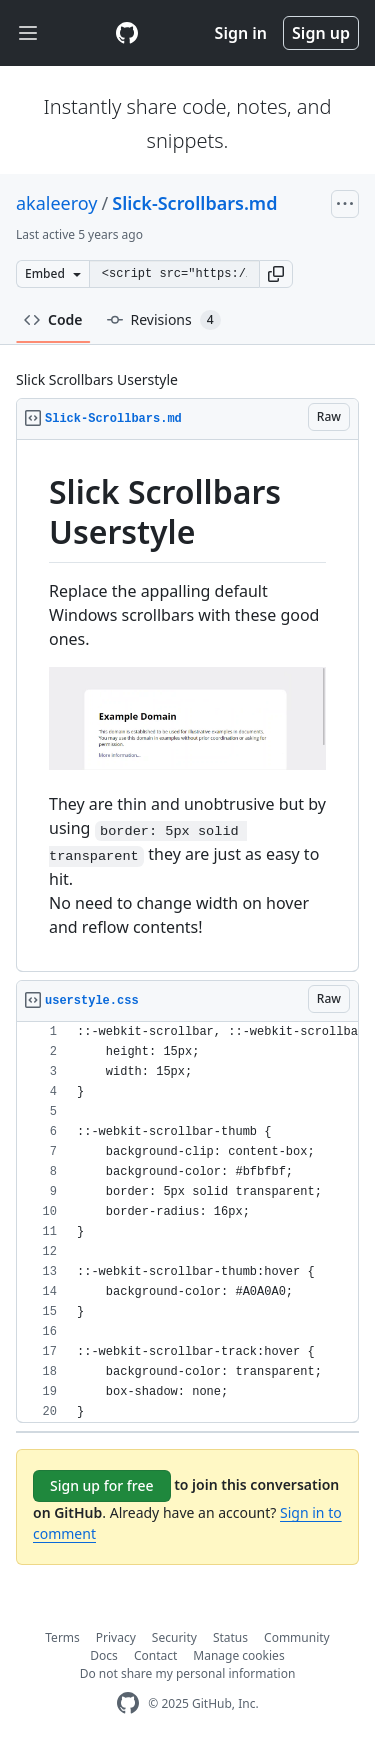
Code (53, 319)
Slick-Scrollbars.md (194, 203)
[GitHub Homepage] (128, 1703)
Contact (155, 1655)
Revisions (164, 320)
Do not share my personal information (188, 1673)
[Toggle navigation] (28, 33)
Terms (62, 1637)
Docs (104, 1655)
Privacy (116, 1637)
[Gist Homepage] (127, 33)
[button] (276, 274)
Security (174, 1637)
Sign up (321, 33)
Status (230, 1637)
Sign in (241, 33)
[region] (187, 706)
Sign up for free (102, 1485)
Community (297, 1637)
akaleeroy (57, 203)
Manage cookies (238, 1655)
